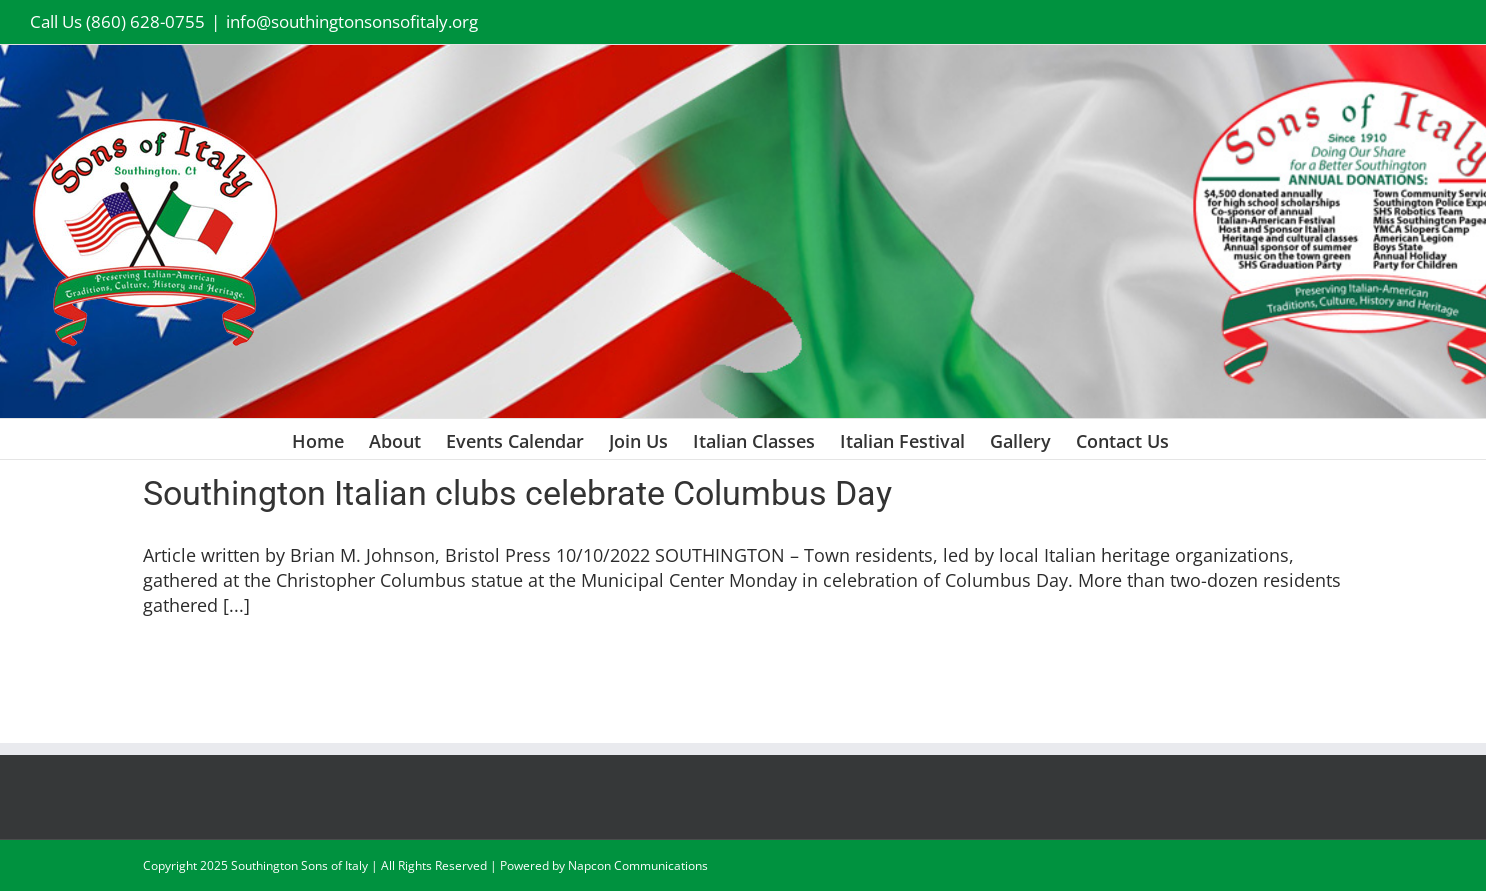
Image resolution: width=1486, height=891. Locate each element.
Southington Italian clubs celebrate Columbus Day (517, 493)
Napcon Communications (638, 865)
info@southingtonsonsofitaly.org (352, 21)
